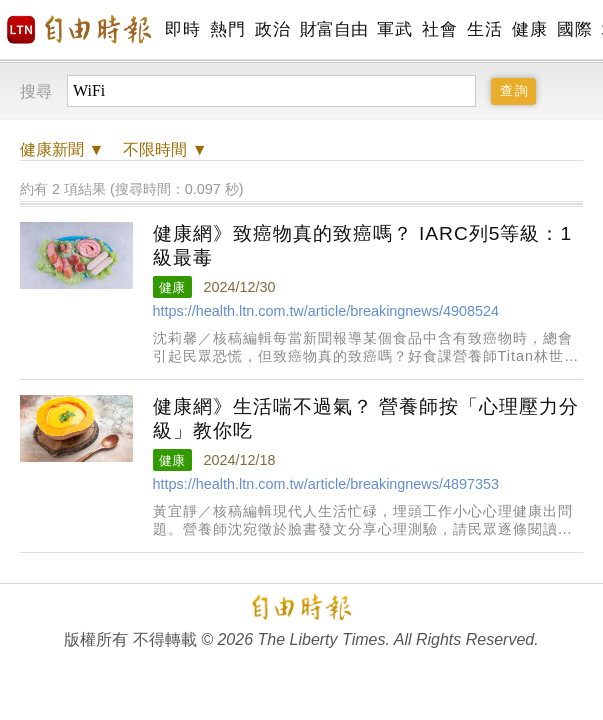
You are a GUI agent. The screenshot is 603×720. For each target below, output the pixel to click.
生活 (484, 29)
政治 (272, 29)
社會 (439, 29)
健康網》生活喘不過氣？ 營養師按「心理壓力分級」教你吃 (366, 418)
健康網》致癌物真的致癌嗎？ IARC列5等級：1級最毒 (363, 245)
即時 (182, 29)
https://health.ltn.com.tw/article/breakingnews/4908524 (326, 311)
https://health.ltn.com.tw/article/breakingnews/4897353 (326, 484)
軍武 (394, 29)
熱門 (227, 29)
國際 (574, 29)
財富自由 (333, 29)
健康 (529, 29)
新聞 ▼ (62, 149)
